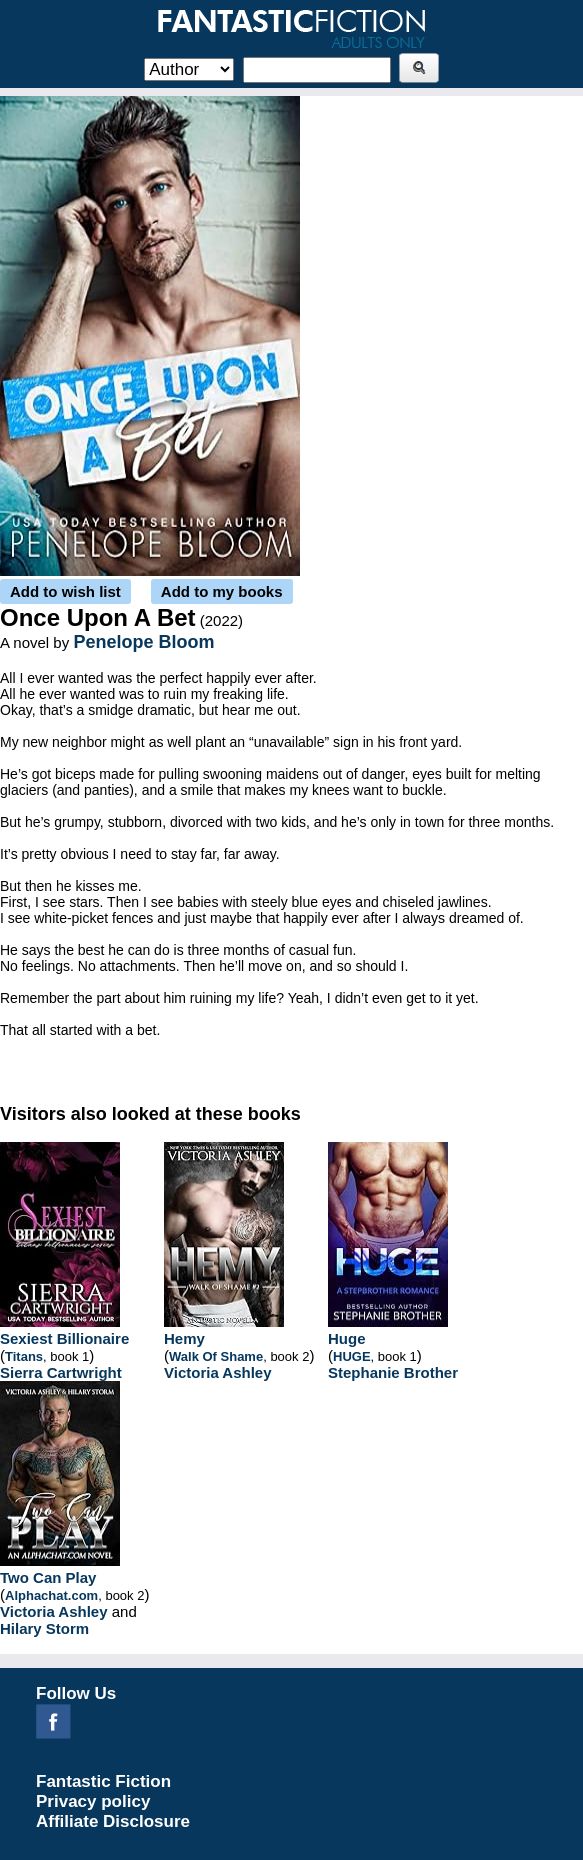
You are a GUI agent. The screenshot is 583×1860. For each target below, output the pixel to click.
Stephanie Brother (393, 1372)
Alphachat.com (51, 1595)
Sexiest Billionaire (64, 1338)
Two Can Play (48, 1577)
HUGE (352, 1356)
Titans (24, 1356)
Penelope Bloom (143, 642)
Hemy (184, 1338)
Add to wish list (65, 591)
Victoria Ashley (218, 1372)
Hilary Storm (44, 1628)
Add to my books (222, 591)
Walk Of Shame (216, 1356)
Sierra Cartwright (61, 1372)
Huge (347, 1338)
